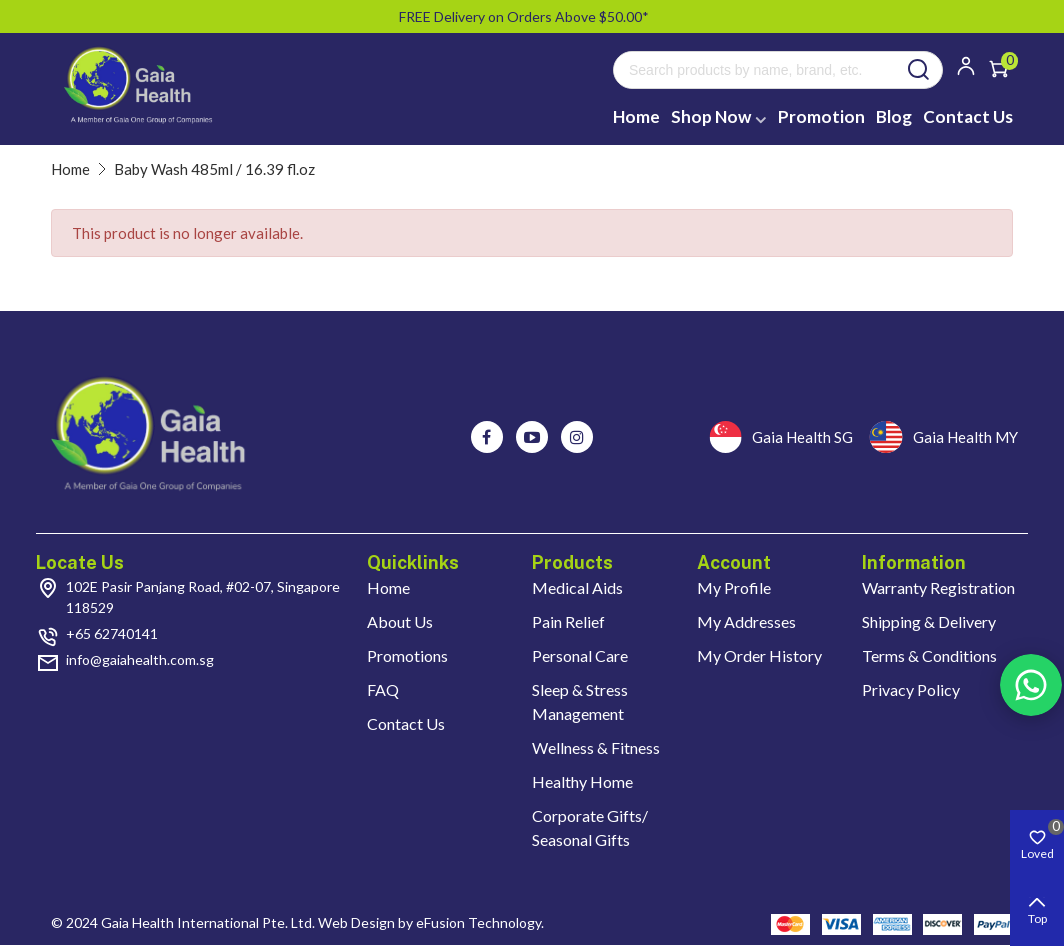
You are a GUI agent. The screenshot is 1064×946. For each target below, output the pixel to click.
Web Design (356, 922)
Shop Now (711, 116)
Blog (894, 116)
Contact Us (968, 116)
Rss (1031, 685)
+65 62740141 (112, 633)
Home (636, 116)
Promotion (821, 116)
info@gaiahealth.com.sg (140, 659)
